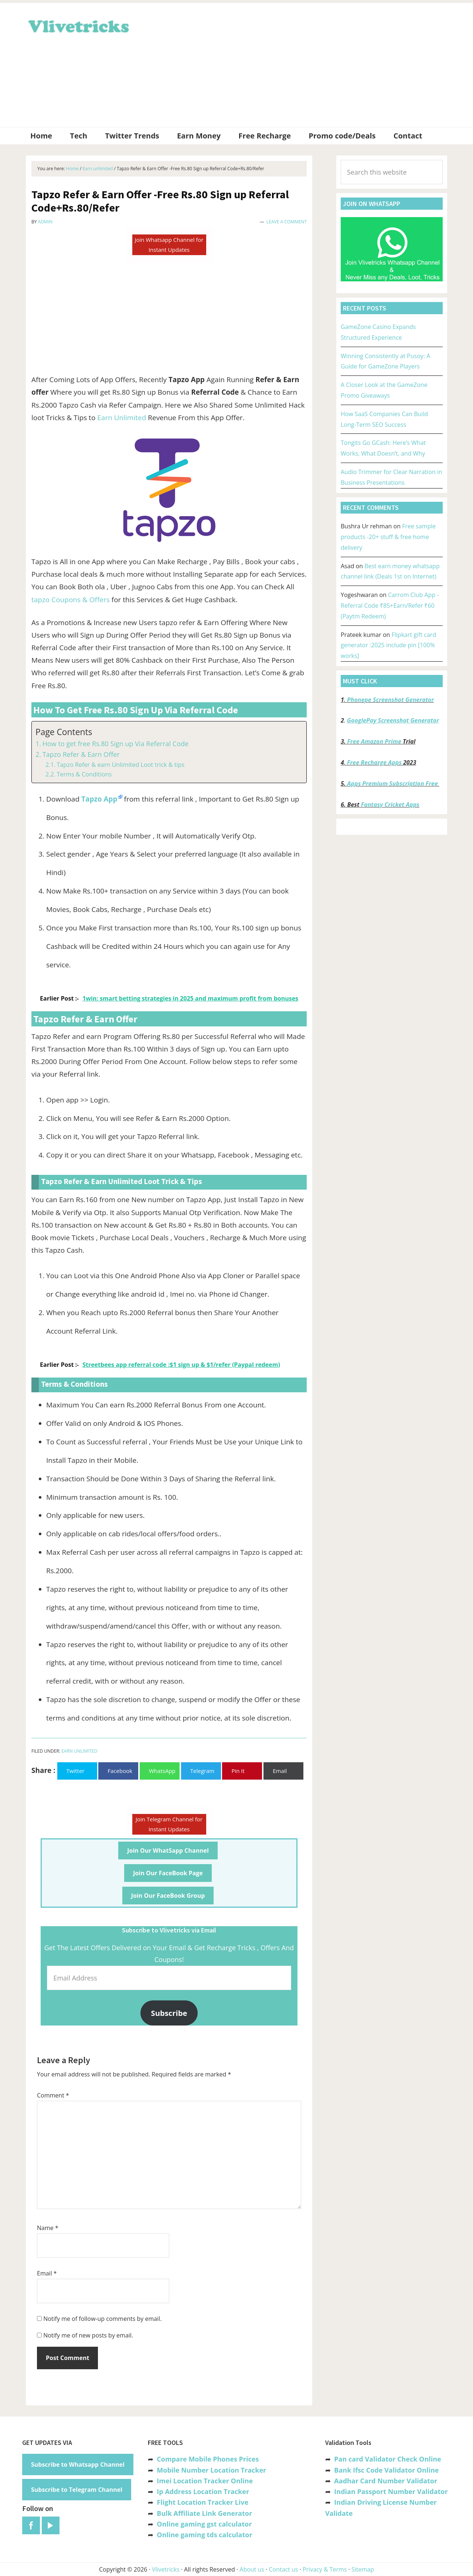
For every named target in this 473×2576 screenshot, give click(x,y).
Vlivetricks (77, 25)
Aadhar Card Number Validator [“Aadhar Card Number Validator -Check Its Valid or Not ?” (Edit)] (385, 2480)
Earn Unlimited (121, 417)
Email (47, 2273)
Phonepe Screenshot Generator (390, 700)
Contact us (283, 2569)
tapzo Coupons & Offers (70, 599)
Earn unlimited (79, 1751)
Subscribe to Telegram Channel (76, 2490)
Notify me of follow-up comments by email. (102, 2319)
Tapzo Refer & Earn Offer (81, 754)
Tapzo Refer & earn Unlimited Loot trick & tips (120, 765)
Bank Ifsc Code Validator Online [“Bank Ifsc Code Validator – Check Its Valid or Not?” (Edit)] (386, 2470)
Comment (53, 2095)
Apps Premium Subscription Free (393, 783)
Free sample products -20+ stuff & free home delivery (388, 537)
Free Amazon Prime (374, 741)
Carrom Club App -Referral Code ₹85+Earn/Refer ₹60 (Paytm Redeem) (390, 605)
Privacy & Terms (325, 2569)
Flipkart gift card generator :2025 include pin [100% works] (388, 645)
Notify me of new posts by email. (88, 2335)
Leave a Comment (286, 222)
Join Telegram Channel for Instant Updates (169, 1824)
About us (251, 2569)
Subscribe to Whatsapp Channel (78, 2464)
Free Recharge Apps (374, 762)
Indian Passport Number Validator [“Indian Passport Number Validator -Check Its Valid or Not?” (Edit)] (391, 2491)
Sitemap (362, 2569)
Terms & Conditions (84, 774)
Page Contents (63, 732)
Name (47, 2228)
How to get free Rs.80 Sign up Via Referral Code (115, 743)
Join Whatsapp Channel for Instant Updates (169, 244)
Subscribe (169, 2013)
